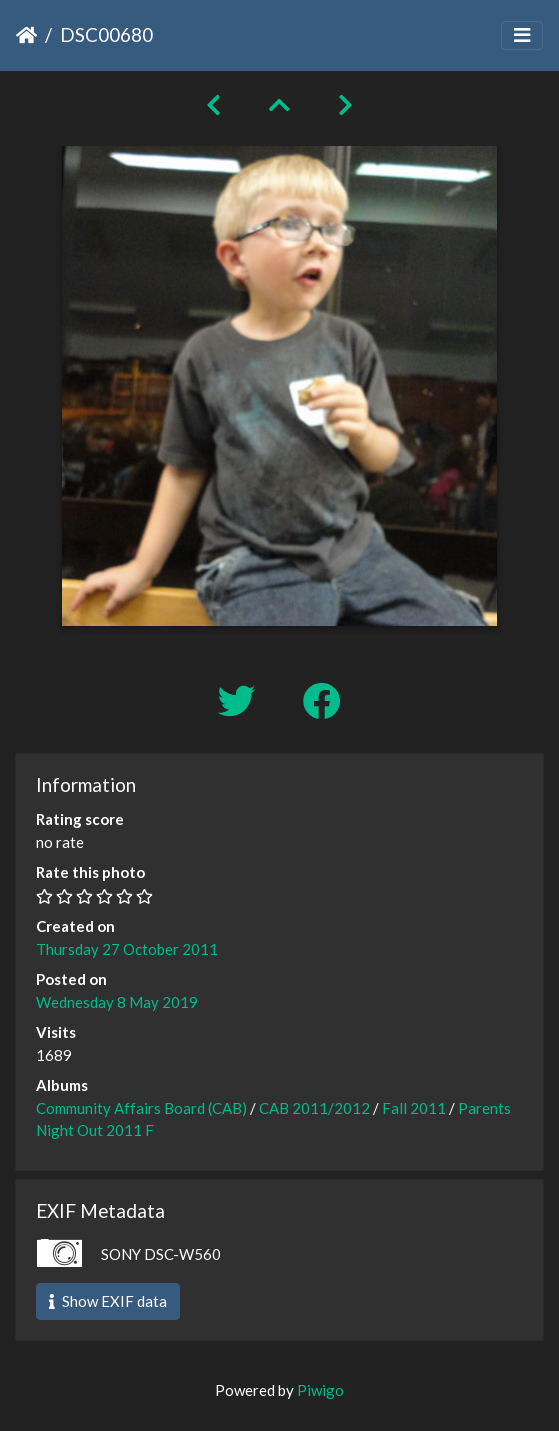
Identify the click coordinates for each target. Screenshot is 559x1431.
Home (26, 35)
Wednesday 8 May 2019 (117, 1002)
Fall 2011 (414, 1108)
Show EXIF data (108, 1301)
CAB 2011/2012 (314, 1108)
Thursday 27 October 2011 (127, 949)
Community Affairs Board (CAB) (141, 1108)
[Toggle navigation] (522, 35)
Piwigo (320, 1390)
